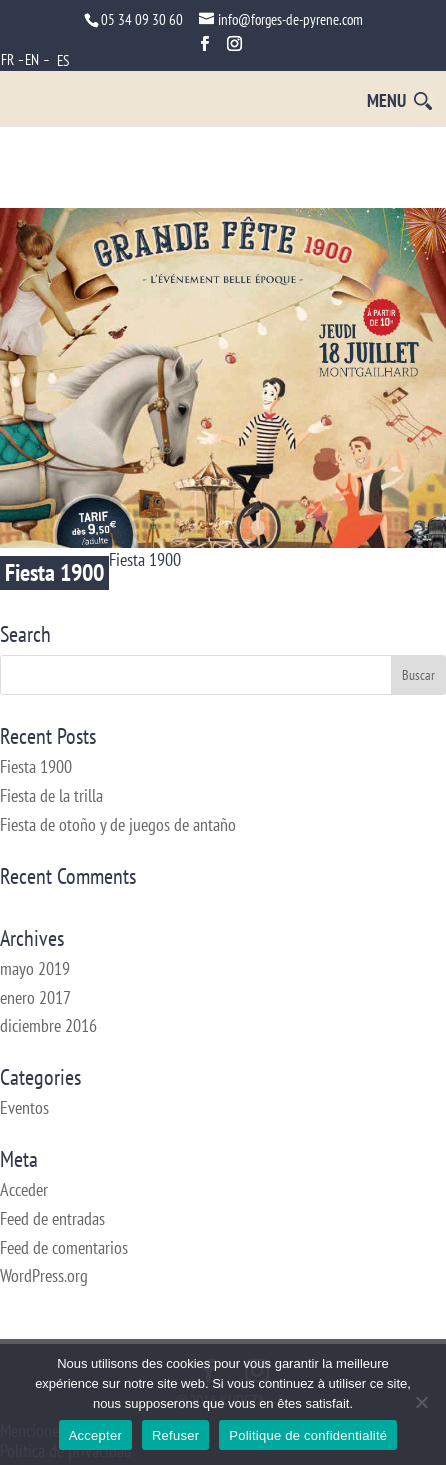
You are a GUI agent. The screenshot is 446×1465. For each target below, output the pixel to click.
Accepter (95, 1435)
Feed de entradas (52, 1218)
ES (63, 60)
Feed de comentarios (64, 1247)
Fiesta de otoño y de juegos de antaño (118, 824)
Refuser (175, 1435)
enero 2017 (35, 997)
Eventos (24, 1107)
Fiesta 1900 (54, 572)
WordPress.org (44, 1275)
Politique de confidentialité (308, 1435)
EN (32, 59)
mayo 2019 (35, 968)
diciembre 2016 (48, 1025)
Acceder (24, 1189)
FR (7, 59)
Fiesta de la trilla (51, 795)
